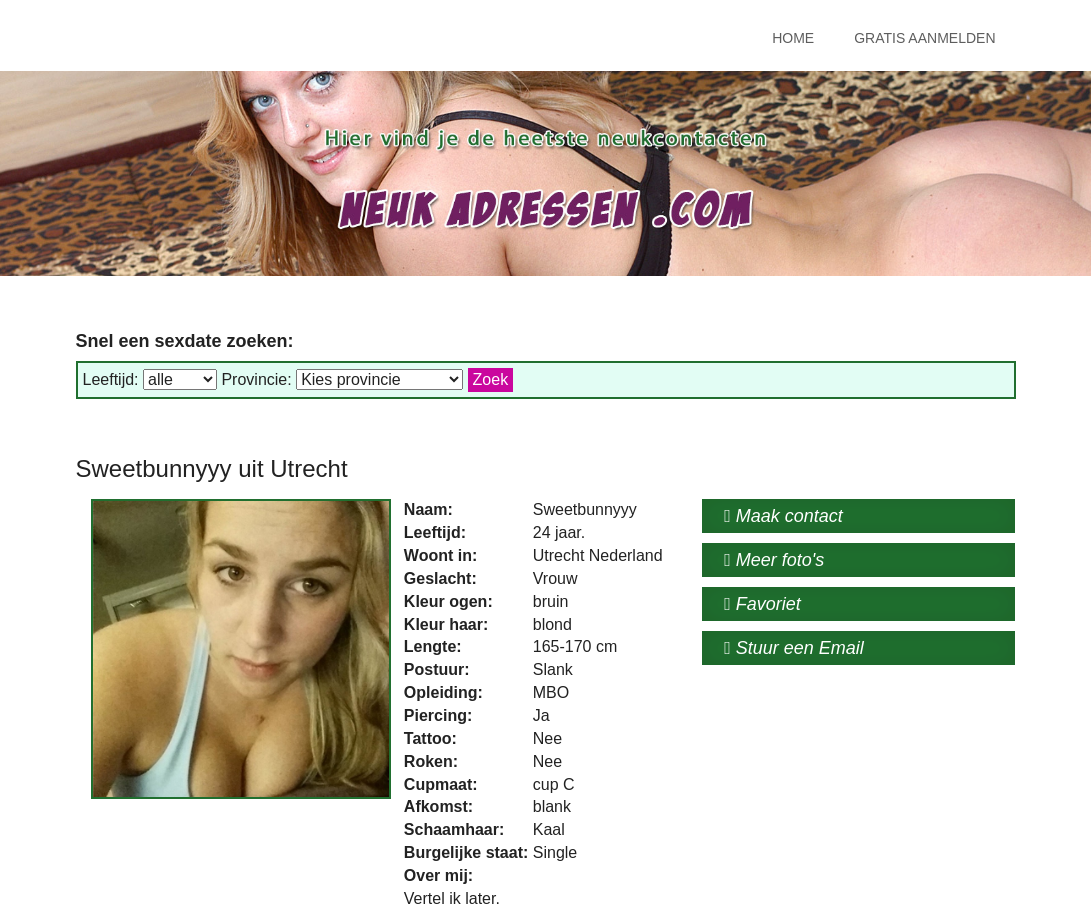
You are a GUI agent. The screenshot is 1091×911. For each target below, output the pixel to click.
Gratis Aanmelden (924, 38)
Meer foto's (774, 560)
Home (793, 38)
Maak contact (783, 516)
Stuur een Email (794, 648)
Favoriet (762, 604)
